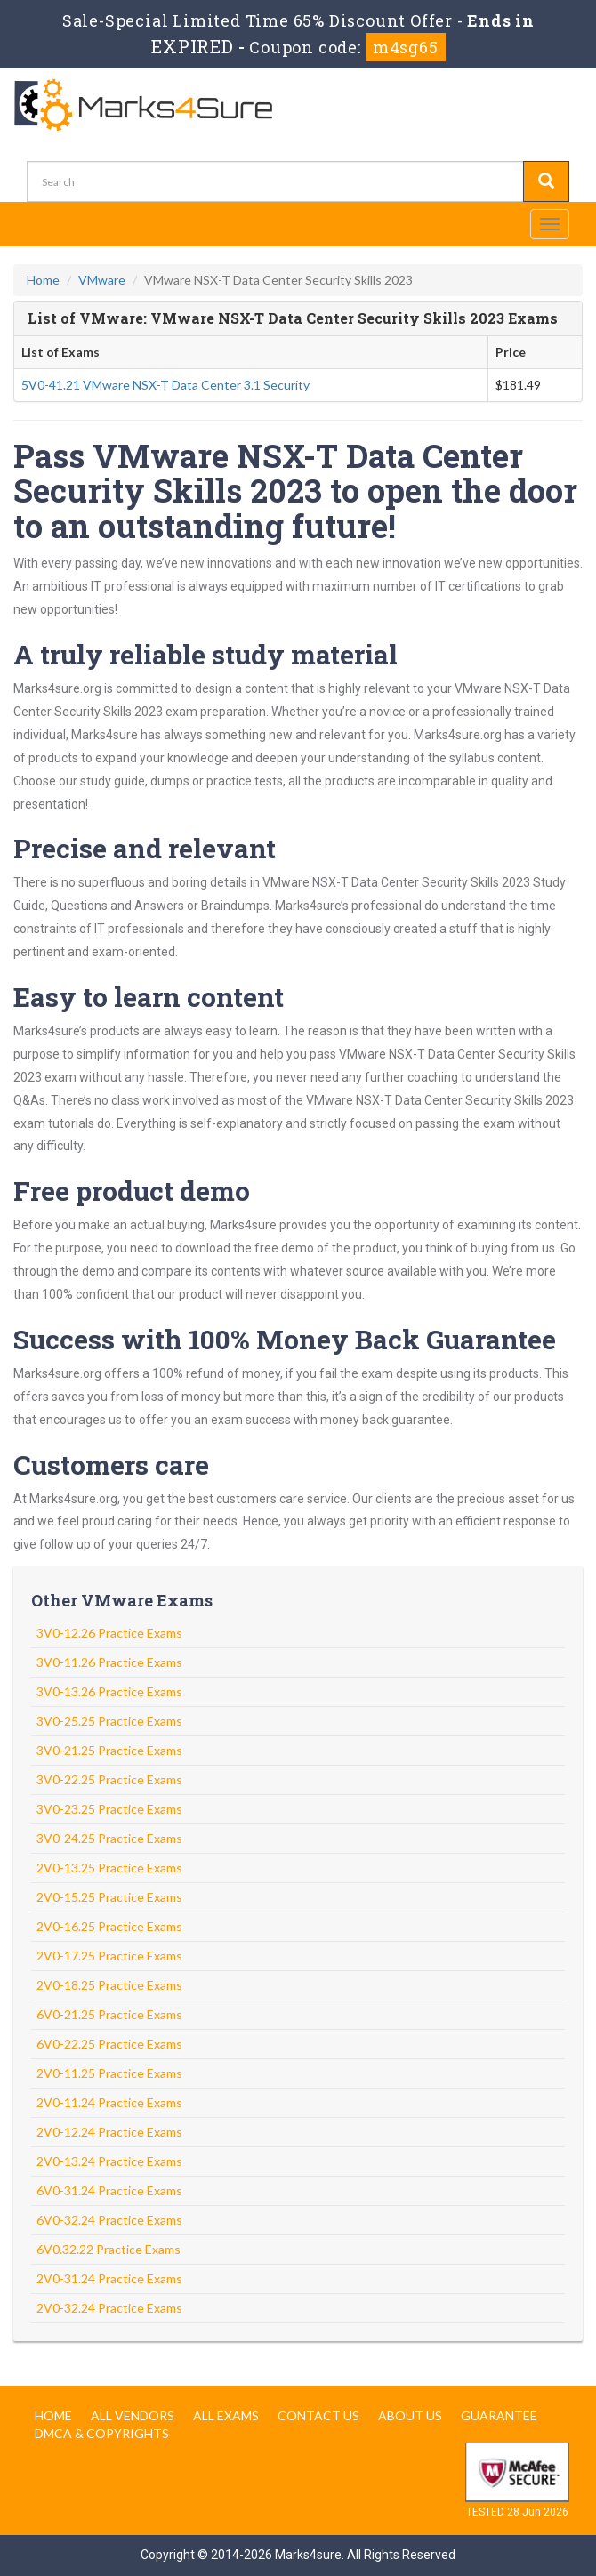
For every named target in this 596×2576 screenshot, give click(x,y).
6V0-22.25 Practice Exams (109, 2043)
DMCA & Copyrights (102, 2433)
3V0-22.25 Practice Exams (109, 1779)
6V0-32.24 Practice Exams (109, 2219)
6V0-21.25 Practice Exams (109, 2014)
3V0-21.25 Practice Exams (109, 1750)
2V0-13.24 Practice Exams (109, 2161)
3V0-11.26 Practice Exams (109, 1662)
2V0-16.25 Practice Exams (109, 1926)
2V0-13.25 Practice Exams (109, 1867)
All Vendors (132, 2415)
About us (410, 2415)
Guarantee (499, 2415)
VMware (101, 279)
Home (43, 279)
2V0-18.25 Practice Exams (109, 1984)
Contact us (318, 2415)
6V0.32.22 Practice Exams (108, 2249)
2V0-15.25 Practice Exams (109, 1896)
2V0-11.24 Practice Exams (109, 2102)
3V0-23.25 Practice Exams (109, 1808)
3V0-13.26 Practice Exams (109, 1691)
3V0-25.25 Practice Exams (109, 1720)
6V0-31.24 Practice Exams (109, 2190)
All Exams (226, 2415)
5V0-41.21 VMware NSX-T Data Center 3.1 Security (165, 384)
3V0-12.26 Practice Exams (109, 1632)
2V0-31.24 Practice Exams (109, 2278)
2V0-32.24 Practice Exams (109, 2307)
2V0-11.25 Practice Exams (109, 2073)
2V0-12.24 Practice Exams (109, 2131)
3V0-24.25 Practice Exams (109, 1838)
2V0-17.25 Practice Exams (109, 1955)
